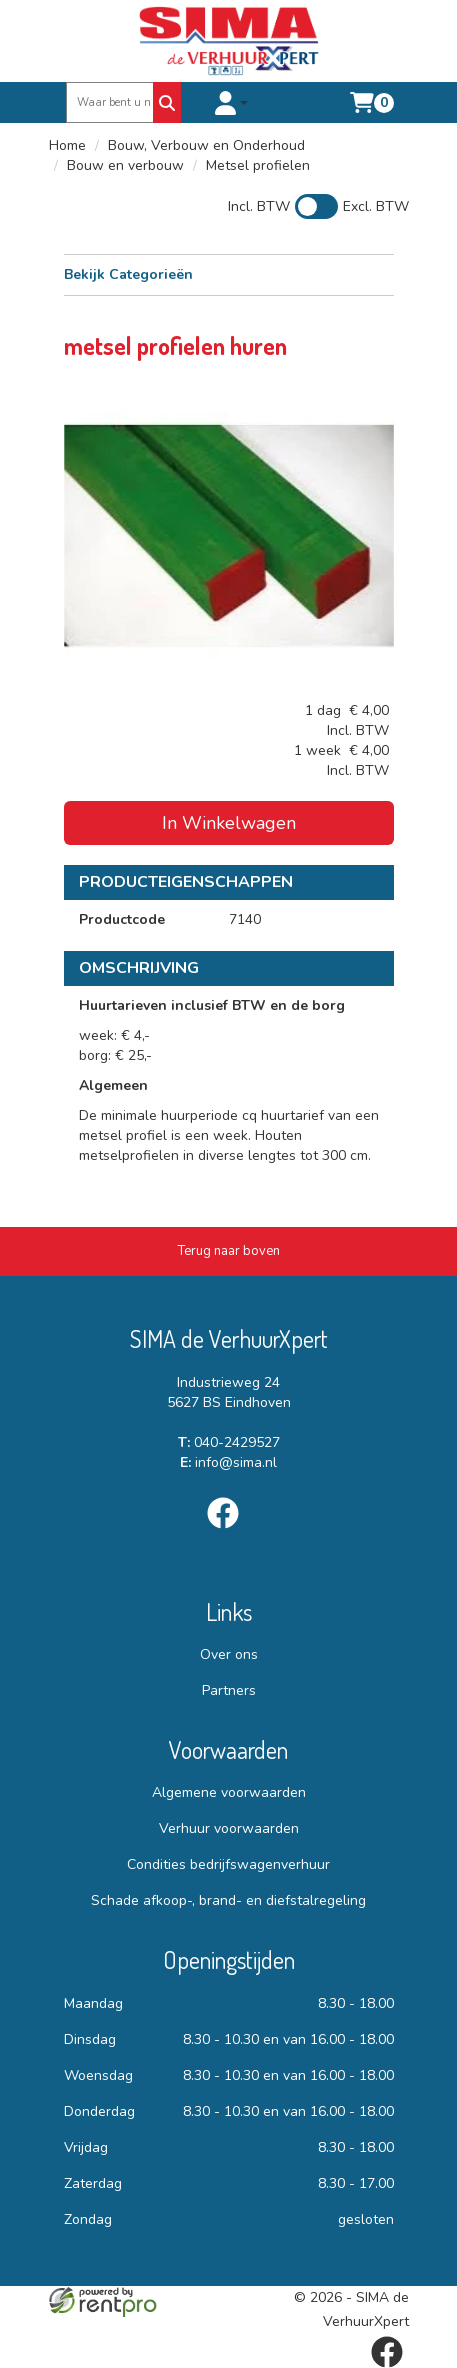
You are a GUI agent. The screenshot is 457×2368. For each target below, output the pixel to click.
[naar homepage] (229, 41)
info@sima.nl (228, 1462)
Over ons (229, 1654)
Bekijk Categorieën (229, 274)
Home (67, 145)
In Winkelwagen (229, 823)
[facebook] (229, 1532)
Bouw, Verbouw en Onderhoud (206, 145)
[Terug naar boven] (228, 1251)
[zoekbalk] (111, 102)
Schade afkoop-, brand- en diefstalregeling (228, 1900)
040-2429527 (229, 1442)
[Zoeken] (167, 102)
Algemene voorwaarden (229, 1792)
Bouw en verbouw (125, 165)
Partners (229, 1690)
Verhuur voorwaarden (229, 1828)
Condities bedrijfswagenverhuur (228, 1864)
